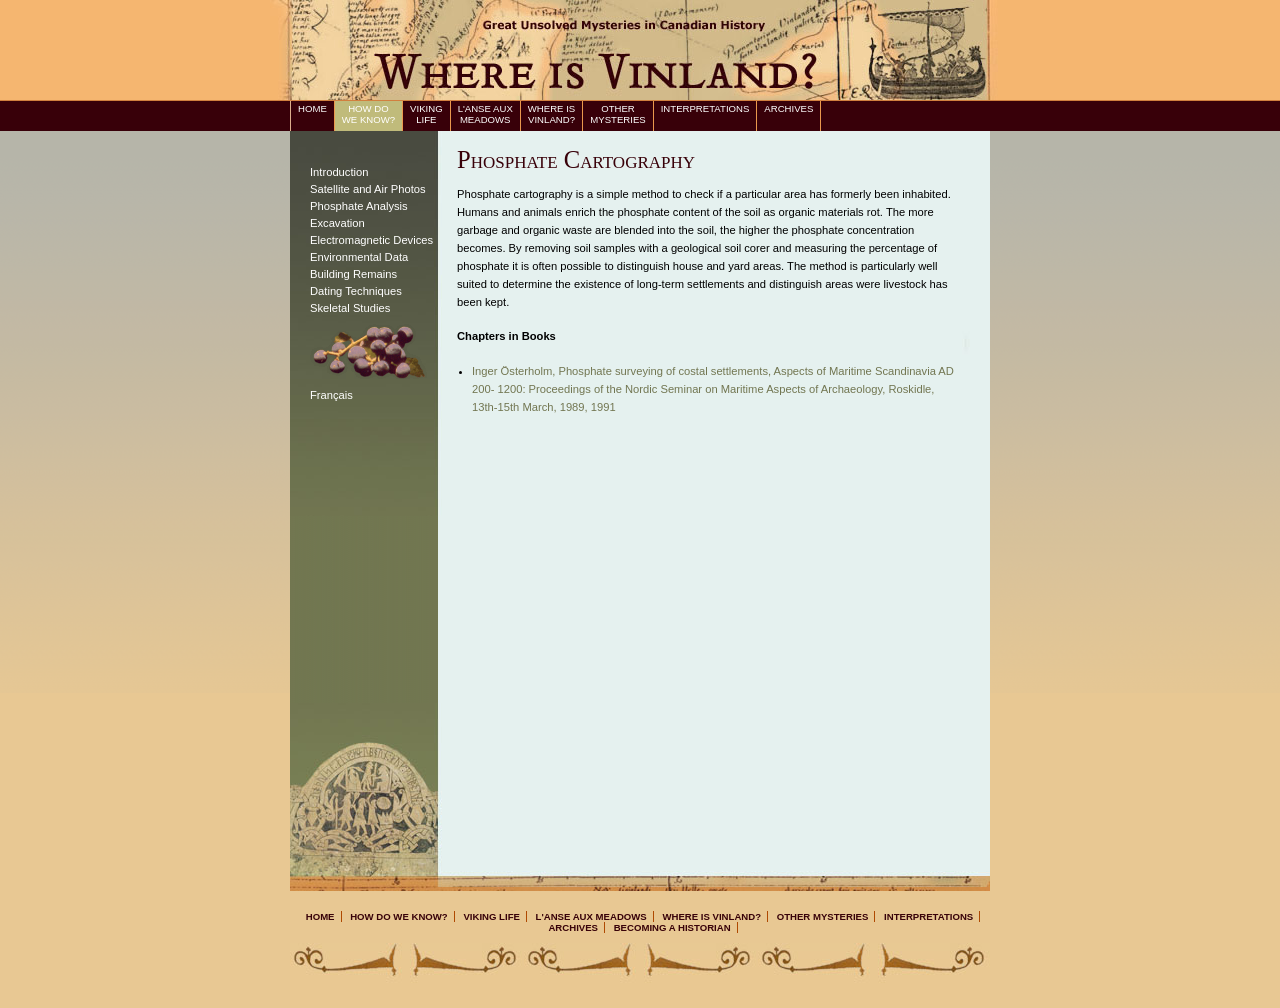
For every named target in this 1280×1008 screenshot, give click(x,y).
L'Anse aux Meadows (485, 114)
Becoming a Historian (672, 927)
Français (331, 395)
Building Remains (353, 274)
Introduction (339, 172)
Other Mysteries (617, 114)
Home (312, 108)
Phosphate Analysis (359, 206)
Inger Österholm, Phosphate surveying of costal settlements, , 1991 (713, 389)
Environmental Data (359, 257)
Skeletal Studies (350, 308)
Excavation (337, 223)
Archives (788, 108)
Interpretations (705, 108)
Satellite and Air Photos (368, 189)
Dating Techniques (356, 291)
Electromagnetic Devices (371, 240)
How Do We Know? (368, 114)
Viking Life (426, 114)
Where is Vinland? (551, 114)
